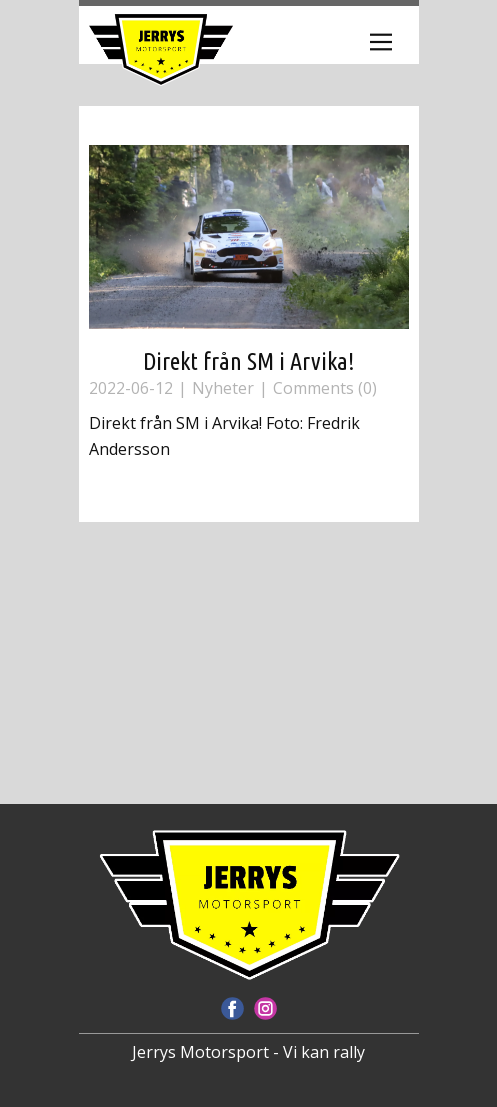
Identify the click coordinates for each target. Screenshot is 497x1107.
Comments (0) (325, 388)
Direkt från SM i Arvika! (249, 361)
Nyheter (223, 388)
